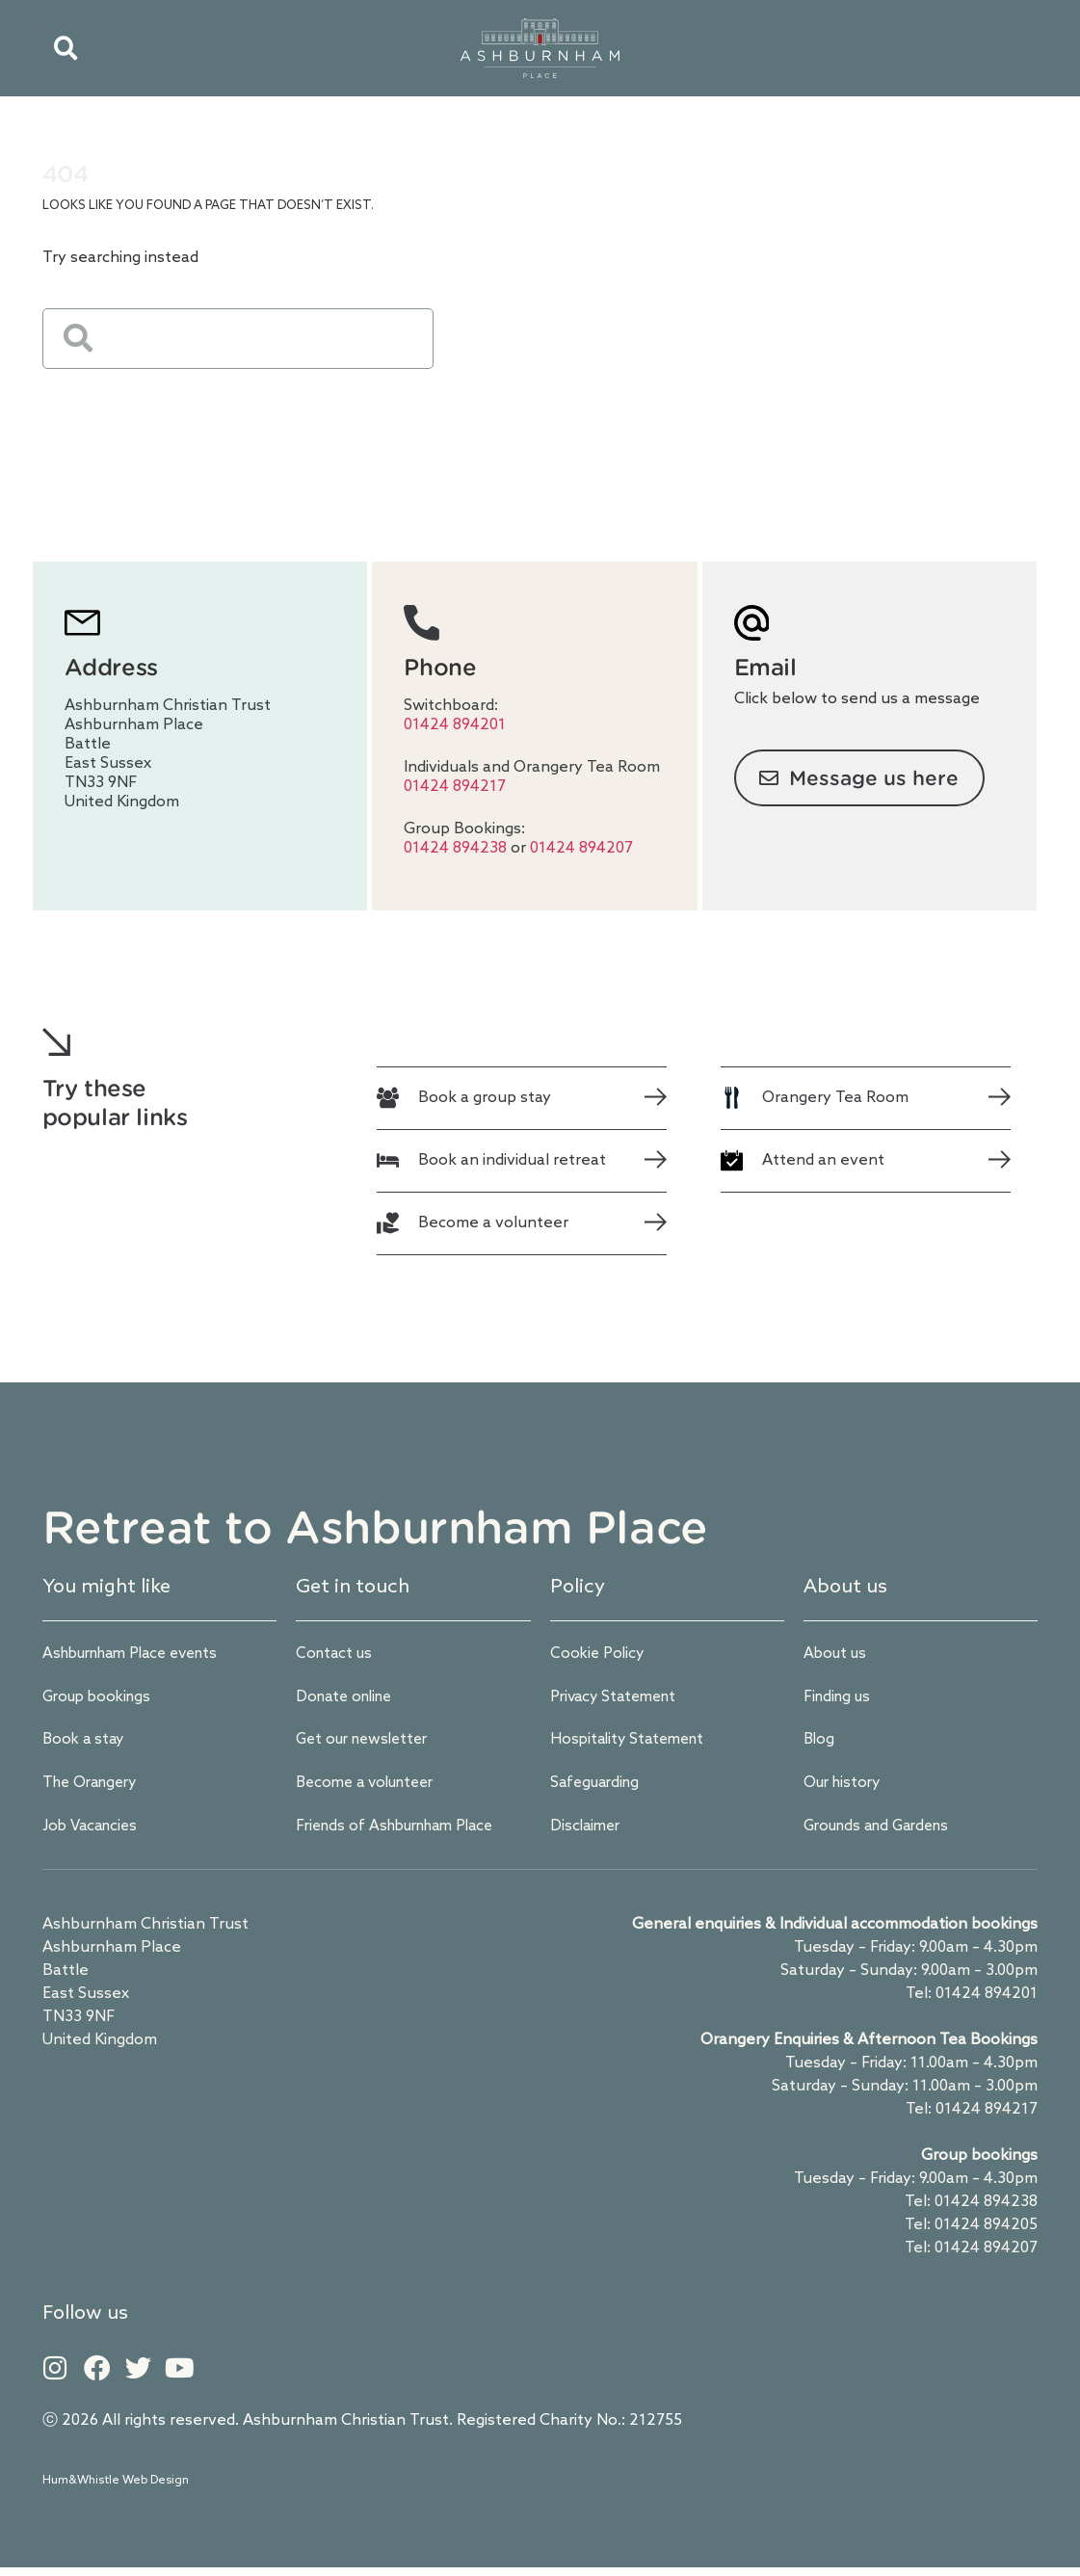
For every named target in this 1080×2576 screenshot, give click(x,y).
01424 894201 (455, 725)
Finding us (839, 1699)
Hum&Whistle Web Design (115, 2489)
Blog (819, 1743)
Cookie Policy (599, 1654)
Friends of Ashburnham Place (403, 1832)
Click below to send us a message (857, 699)
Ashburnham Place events (139, 1654)
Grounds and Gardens (882, 1832)
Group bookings (100, 1699)
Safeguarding (598, 1787)
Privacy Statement (618, 1699)
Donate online (348, 1699)
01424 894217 (455, 786)
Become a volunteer (371, 1787)
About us (837, 1654)
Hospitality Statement (631, 1743)
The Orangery (93, 1787)
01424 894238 (457, 848)
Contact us (336, 1654)
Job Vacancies (93, 1832)
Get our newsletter (367, 1743)
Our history (844, 1787)
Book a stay (85, 1743)
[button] (65, 48)
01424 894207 (581, 848)
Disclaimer (587, 1832)
